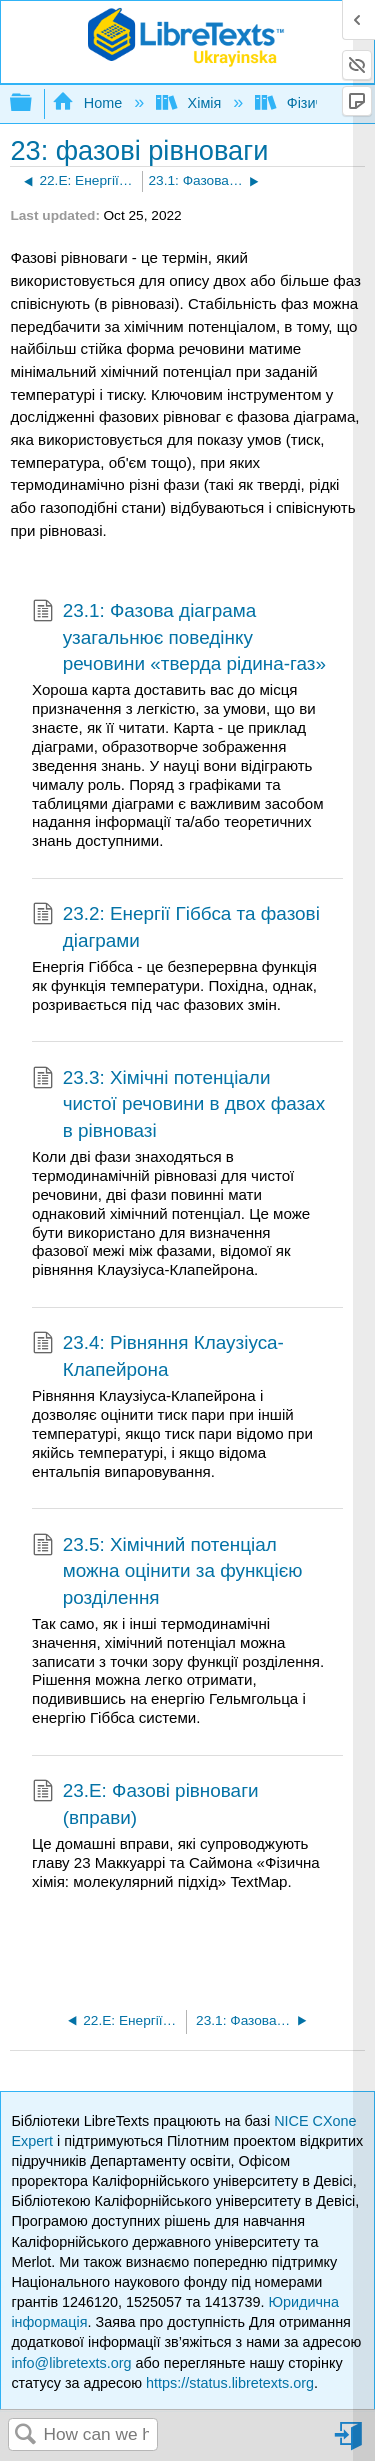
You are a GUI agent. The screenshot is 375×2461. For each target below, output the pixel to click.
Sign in (350, 2443)
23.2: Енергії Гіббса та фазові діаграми (176, 927)
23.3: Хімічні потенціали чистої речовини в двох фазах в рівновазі (178, 1104)
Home (89, 103)
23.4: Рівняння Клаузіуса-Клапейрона (158, 1356)
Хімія (190, 103)
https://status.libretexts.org (230, 2383)
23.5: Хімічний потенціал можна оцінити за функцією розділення (167, 1571)
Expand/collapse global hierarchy (34, 103)
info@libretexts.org (71, 2363)
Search (26, 2435)
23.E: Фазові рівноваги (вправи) (145, 1804)
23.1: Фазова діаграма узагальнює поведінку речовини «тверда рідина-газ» (179, 637)
